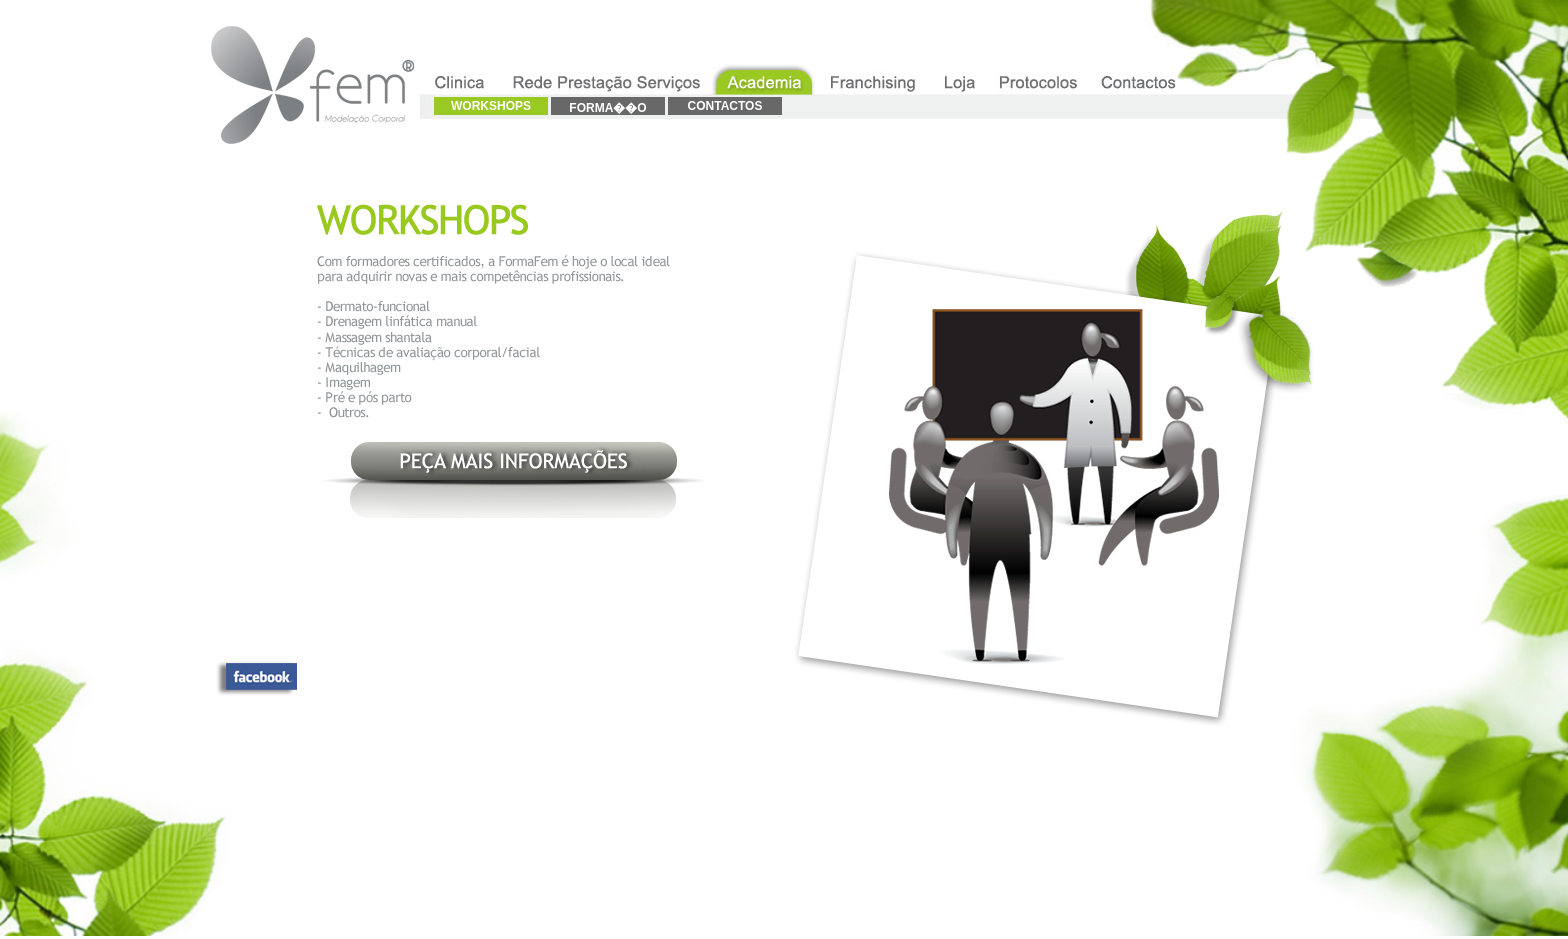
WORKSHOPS (491, 106)
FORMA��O (607, 108)
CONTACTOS (725, 106)
